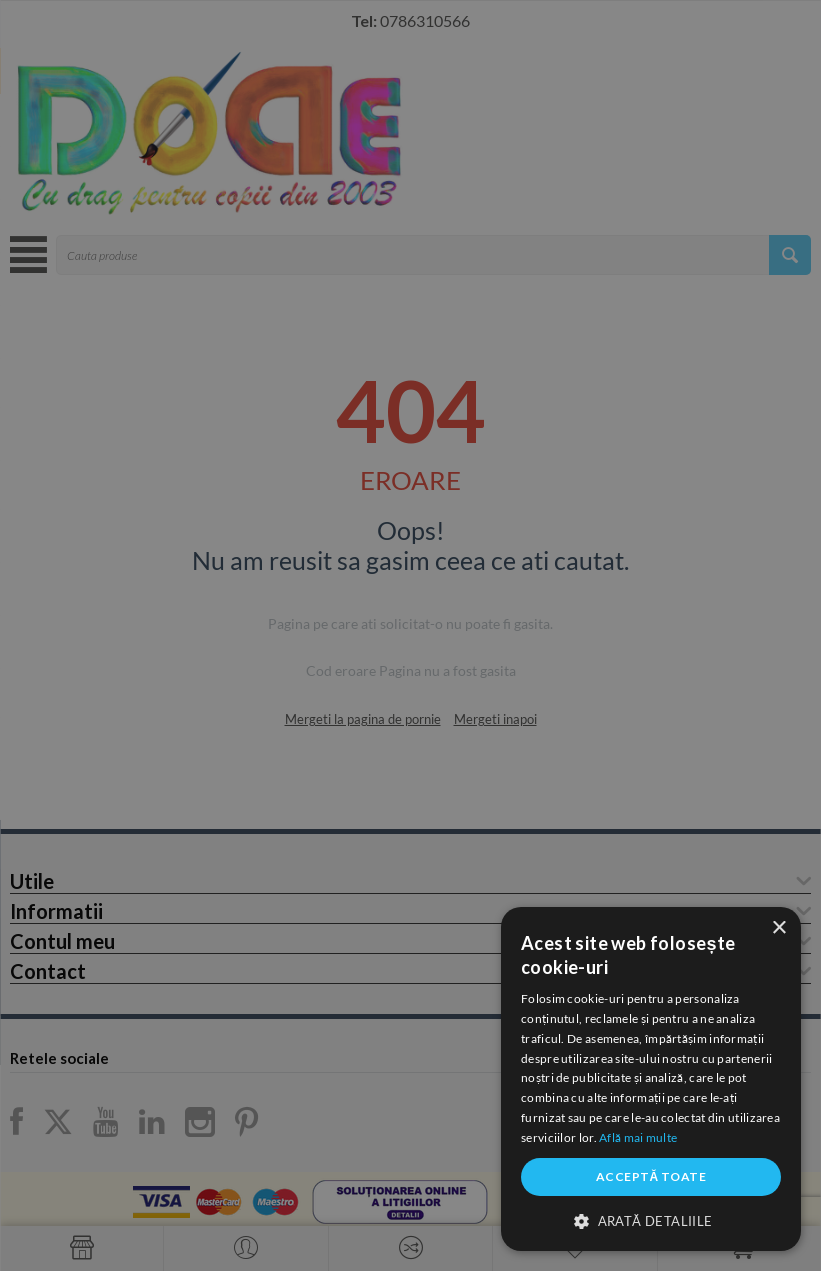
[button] (651, 1220)
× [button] (778, 928)
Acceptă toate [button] (651, 1176)
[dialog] (651, 1079)
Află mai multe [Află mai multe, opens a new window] (638, 1137)
